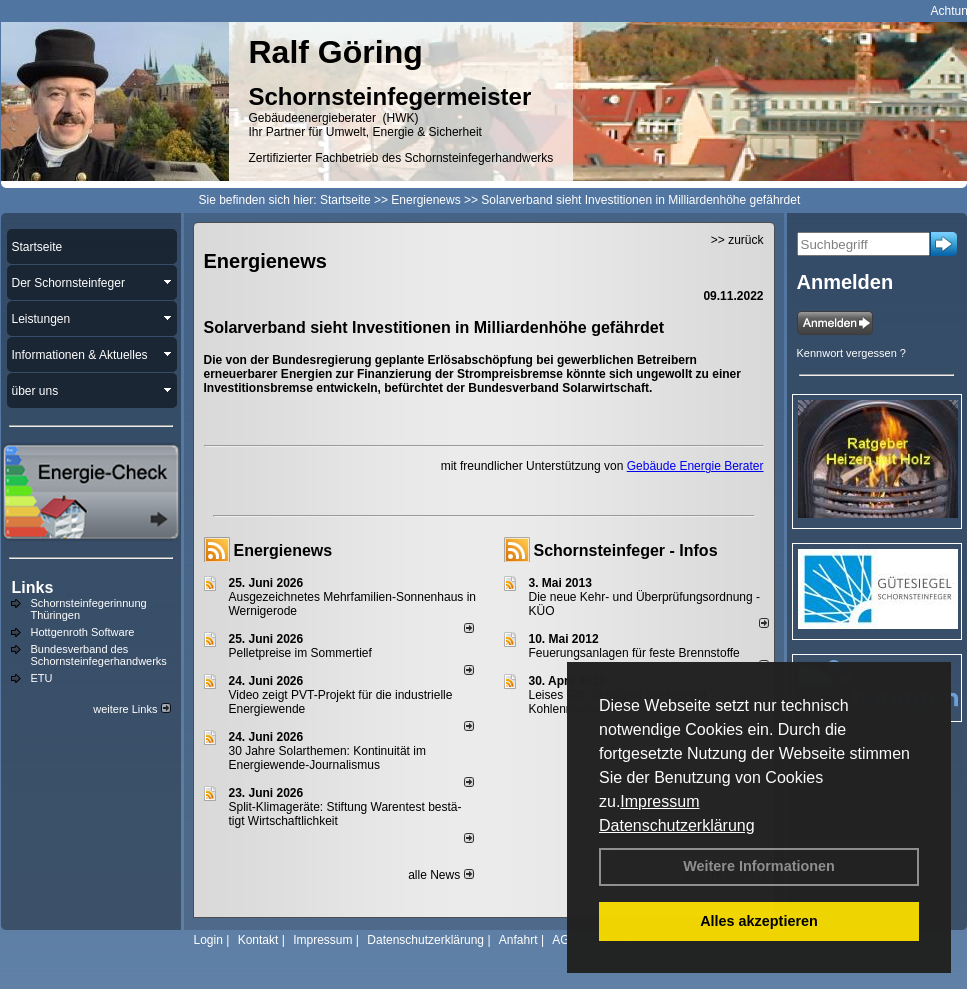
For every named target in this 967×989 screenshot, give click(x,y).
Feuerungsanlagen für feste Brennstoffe (634, 653)
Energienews (283, 550)
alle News (440, 875)
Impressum (659, 801)
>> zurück (737, 240)
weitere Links (131, 709)
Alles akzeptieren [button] (759, 921)
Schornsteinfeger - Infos (626, 550)
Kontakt (258, 940)
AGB (564, 940)
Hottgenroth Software (83, 632)
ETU (42, 678)
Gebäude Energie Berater (695, 466)
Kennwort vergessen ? (851, 353)
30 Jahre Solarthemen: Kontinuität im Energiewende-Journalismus (327, 758)
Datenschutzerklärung (677, 825)
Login (208, 940)
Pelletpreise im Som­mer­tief (300, 653)
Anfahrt (518, 940)
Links (33, 587)
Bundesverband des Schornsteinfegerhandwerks (99, 655)
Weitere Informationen (759, 866)
